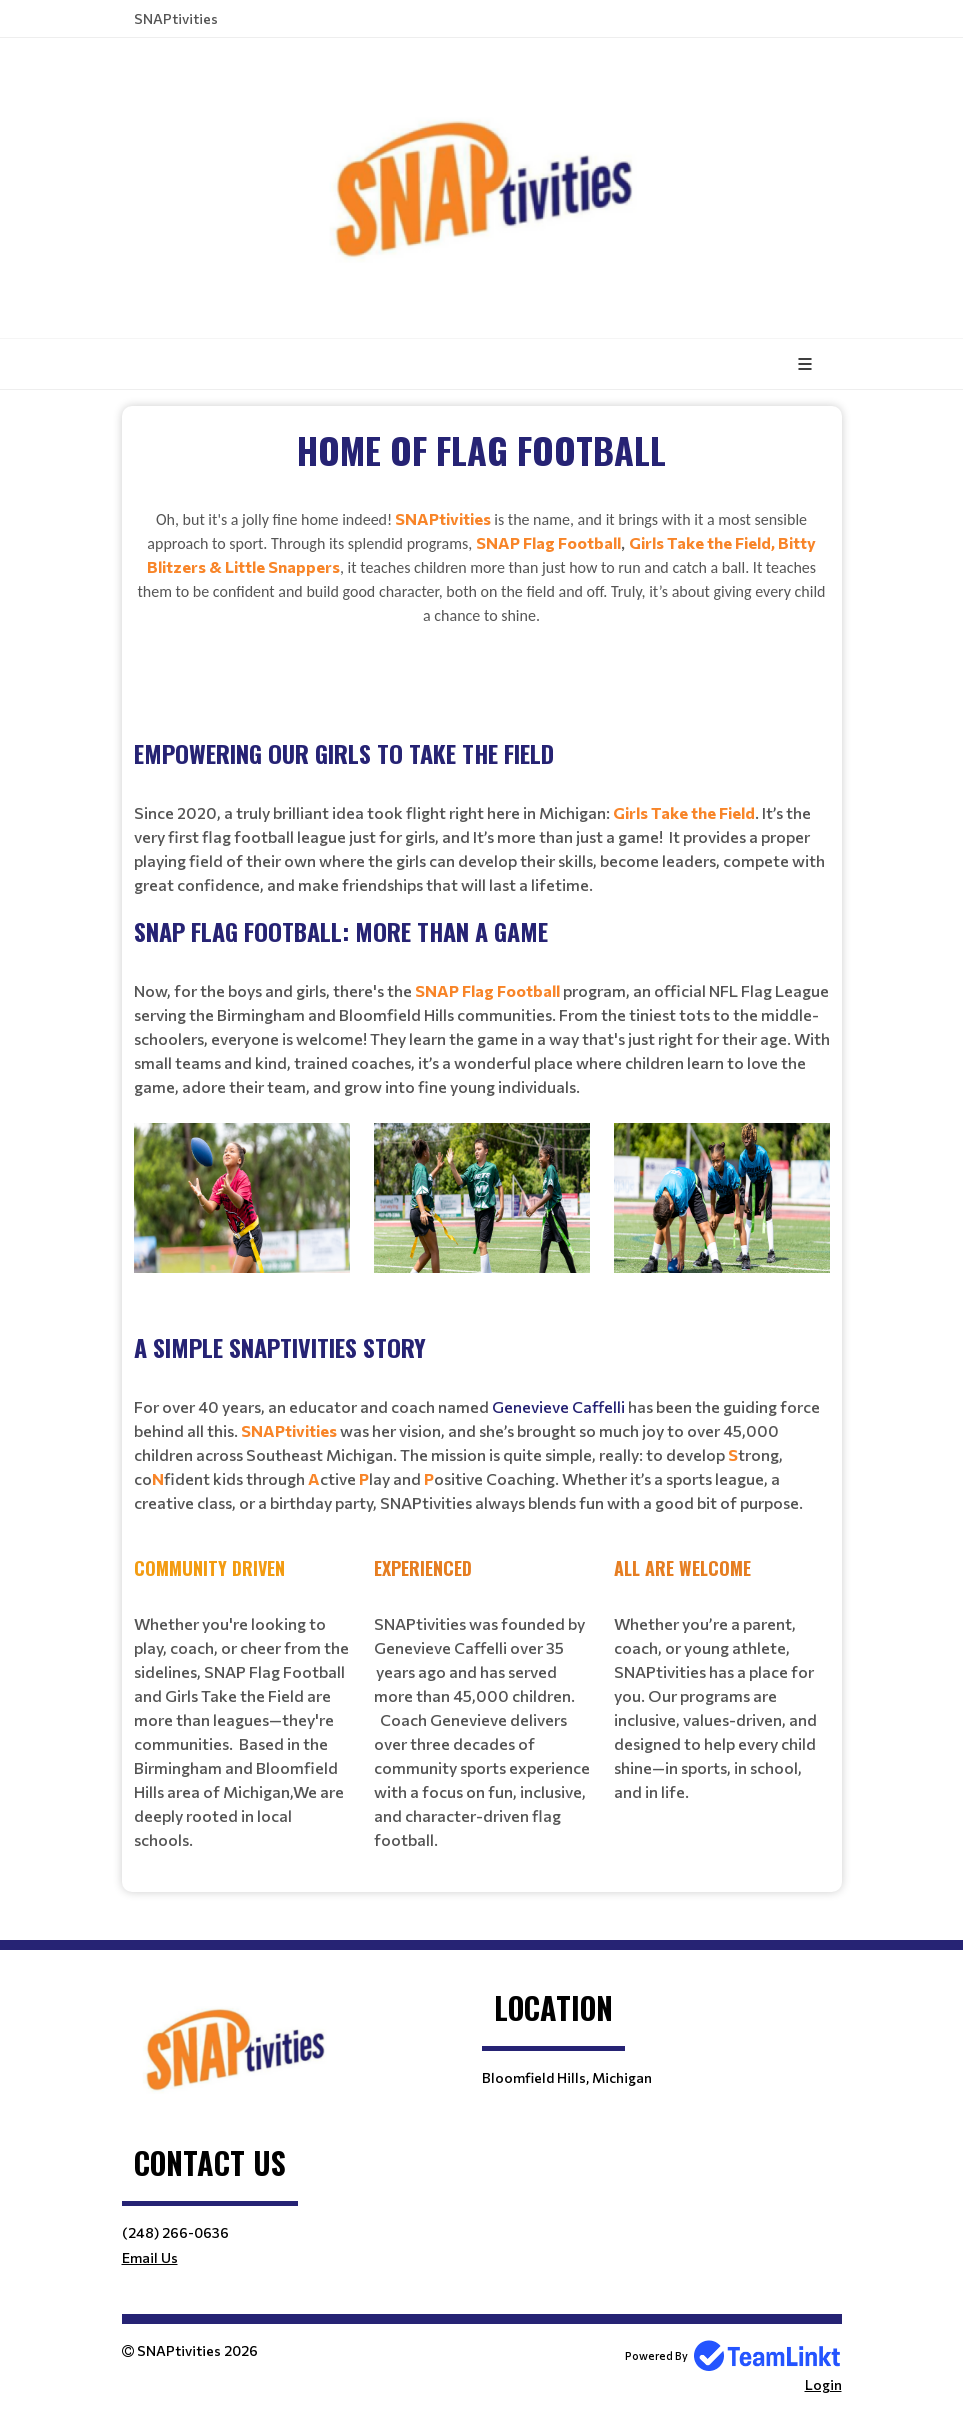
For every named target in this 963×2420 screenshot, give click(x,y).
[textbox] (482, 660)
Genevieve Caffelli (558, 1406)
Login (823, 2384)
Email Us (150, 2257)
